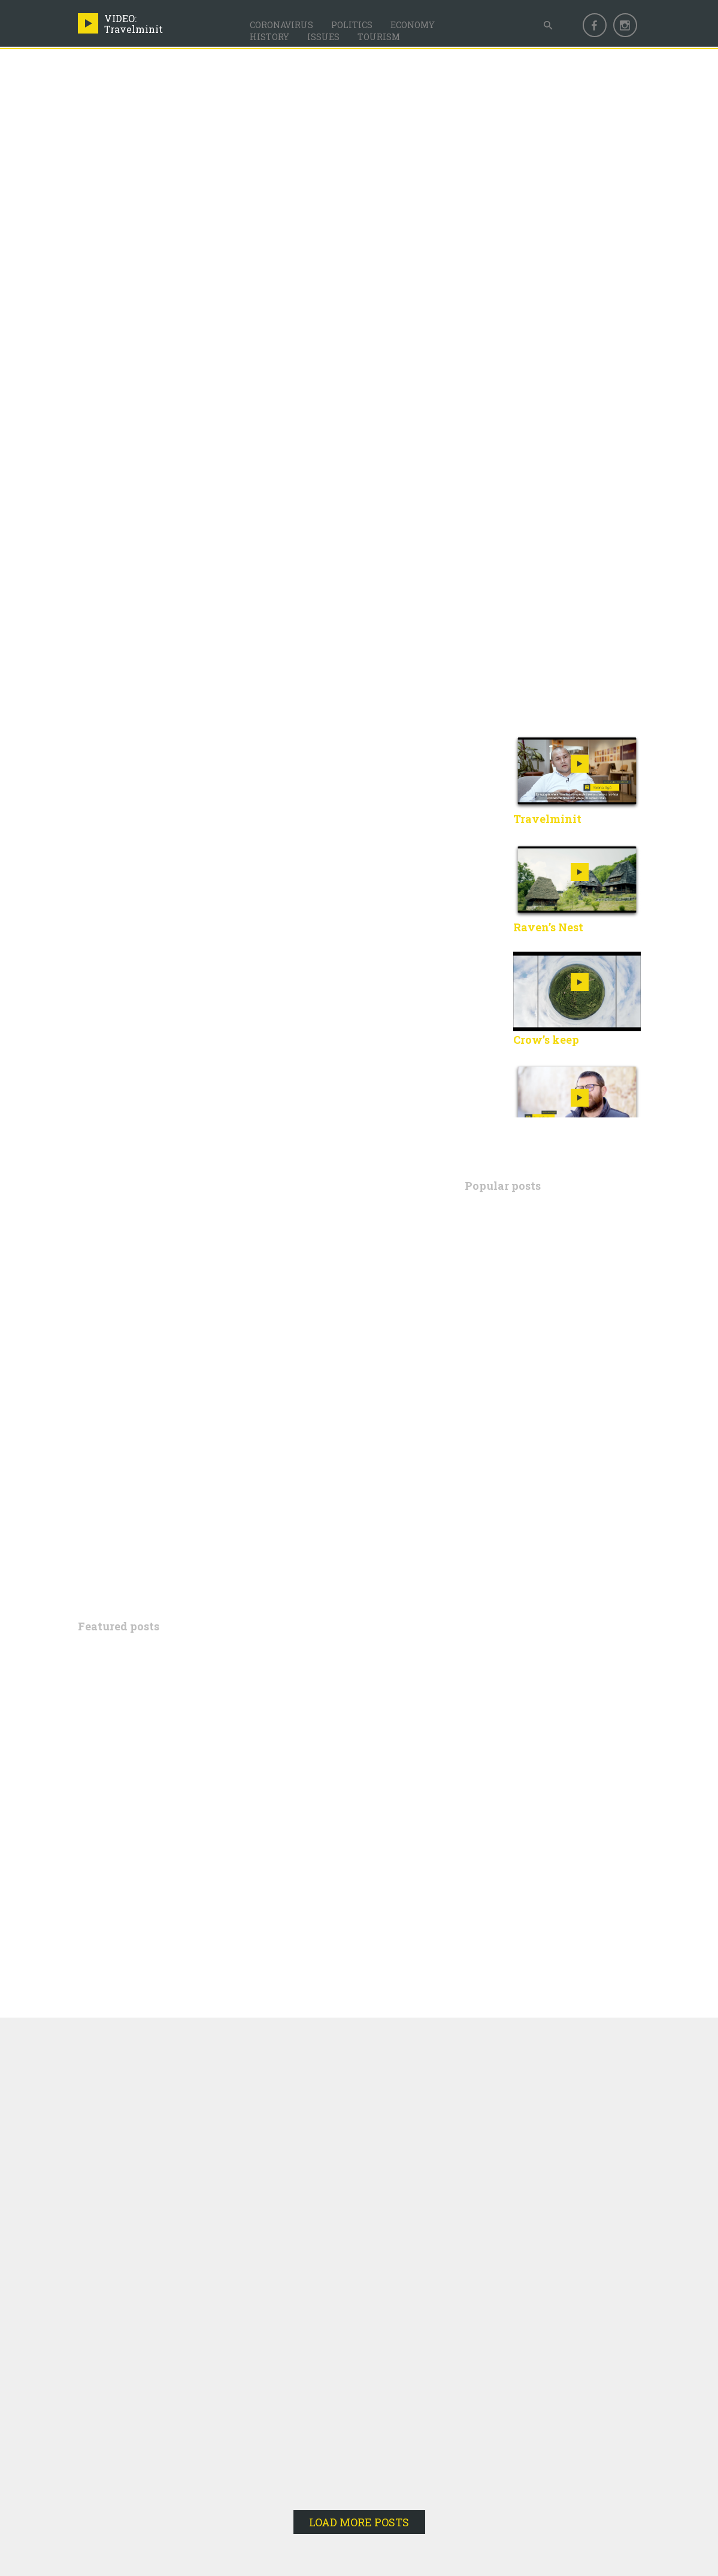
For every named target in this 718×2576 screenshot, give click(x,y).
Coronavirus (281, 25)
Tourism (379, 36)
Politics (351, 25)
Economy (412, 25)
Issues (323, 36)
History (269, 36)
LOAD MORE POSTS (359, 2522)
